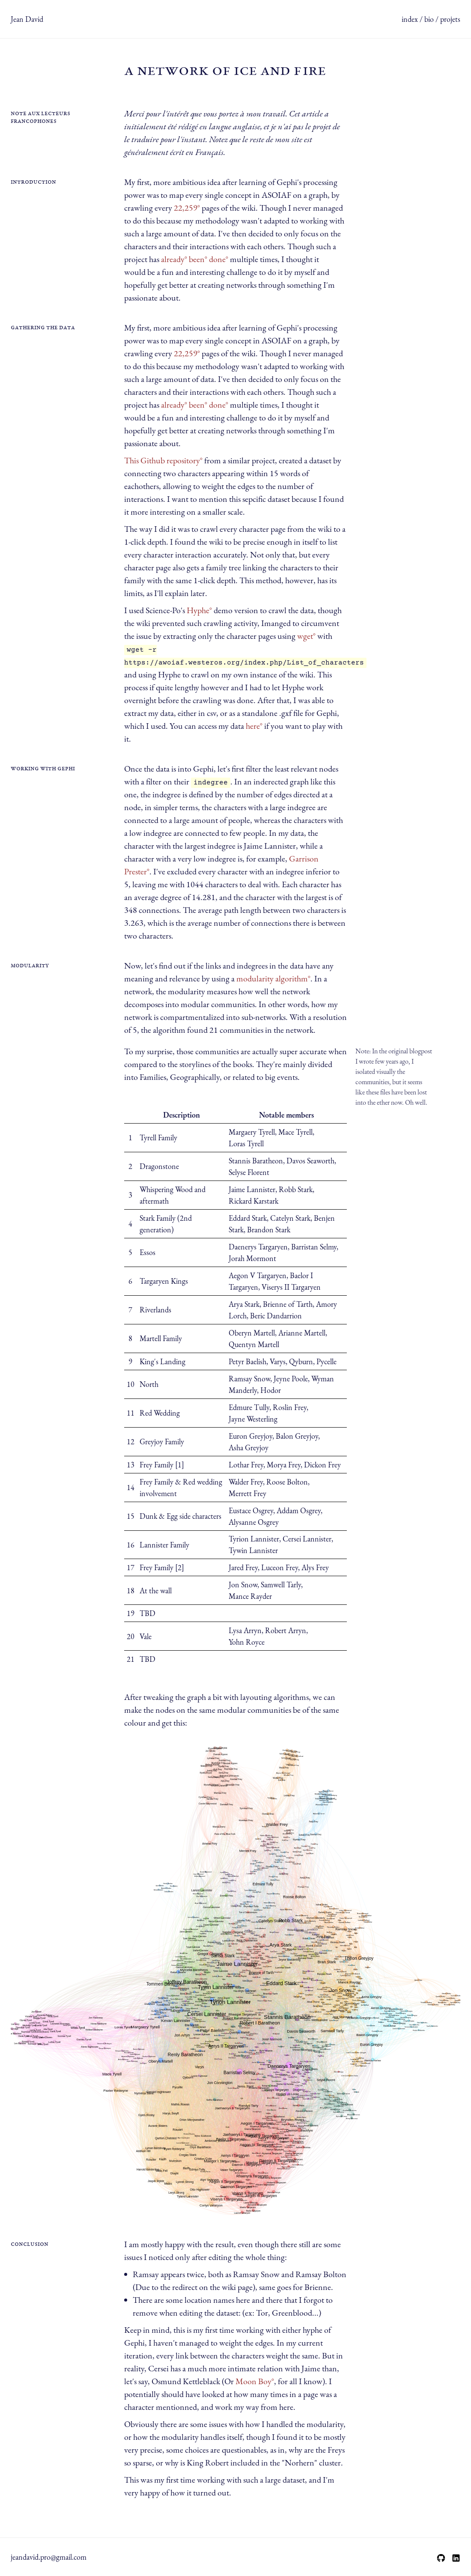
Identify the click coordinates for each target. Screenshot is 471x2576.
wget (305, 635)
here (253, 725)
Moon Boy (253, 2381)
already (173, 259)
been (197, 259)
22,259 (185, 207)
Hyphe (198, 610)
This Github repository (162, 460)
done (217, 259)
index (410, 19)
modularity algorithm (272, 978)
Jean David (27, 19)
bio (429, 19)
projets (450, 19)
